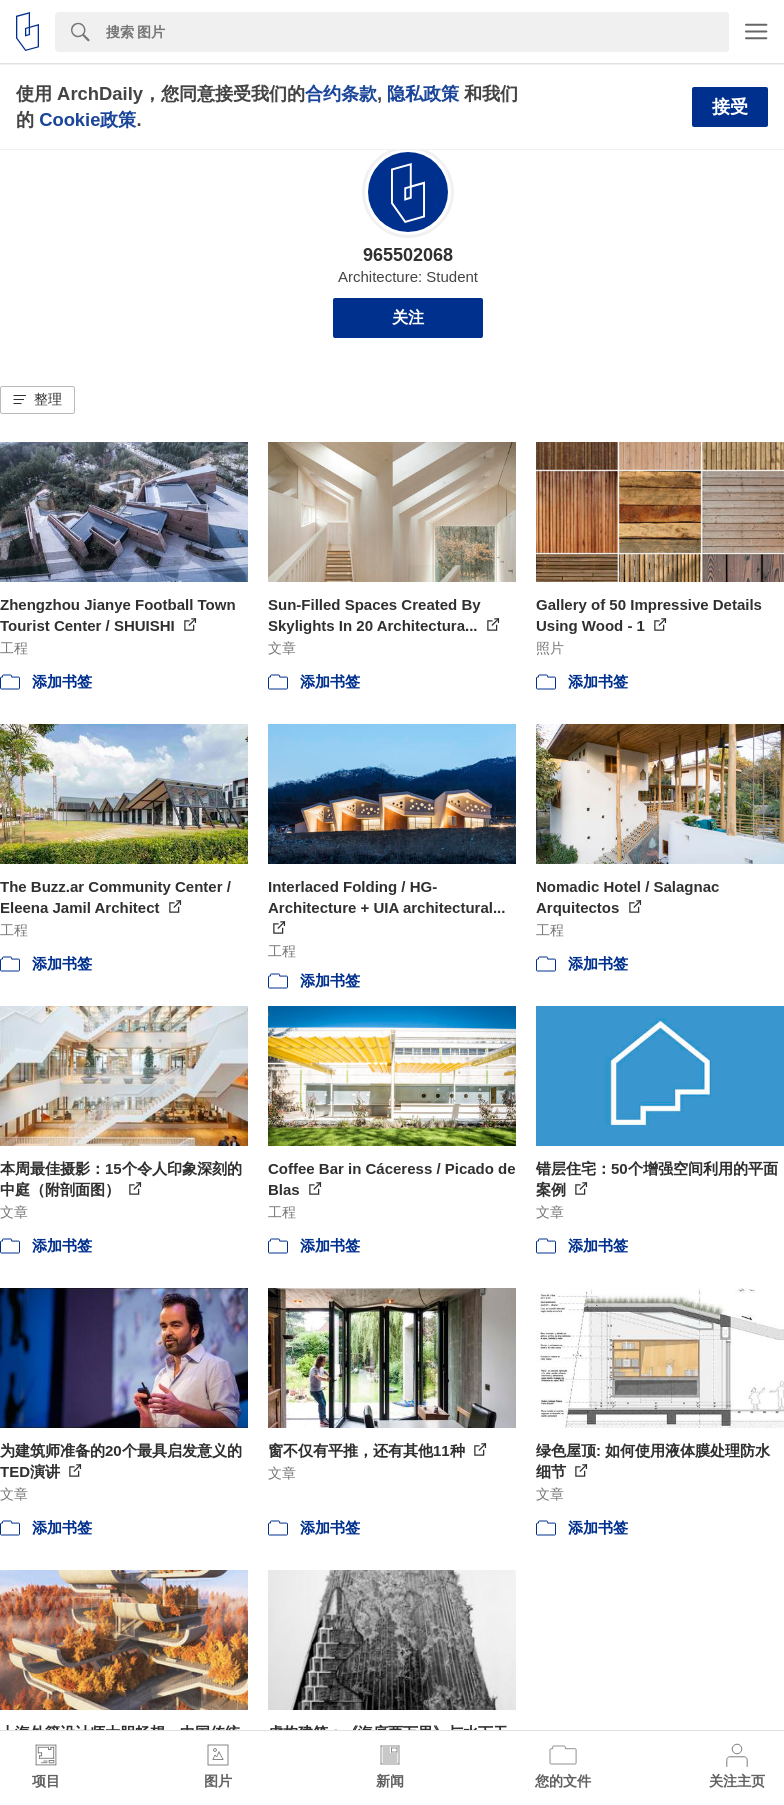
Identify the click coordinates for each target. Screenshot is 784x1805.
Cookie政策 (87, 119)
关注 (408, 317)
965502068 (408, 255)
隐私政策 (423, 93)
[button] (37, 400)
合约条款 (341, 93)
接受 (730, 107)
